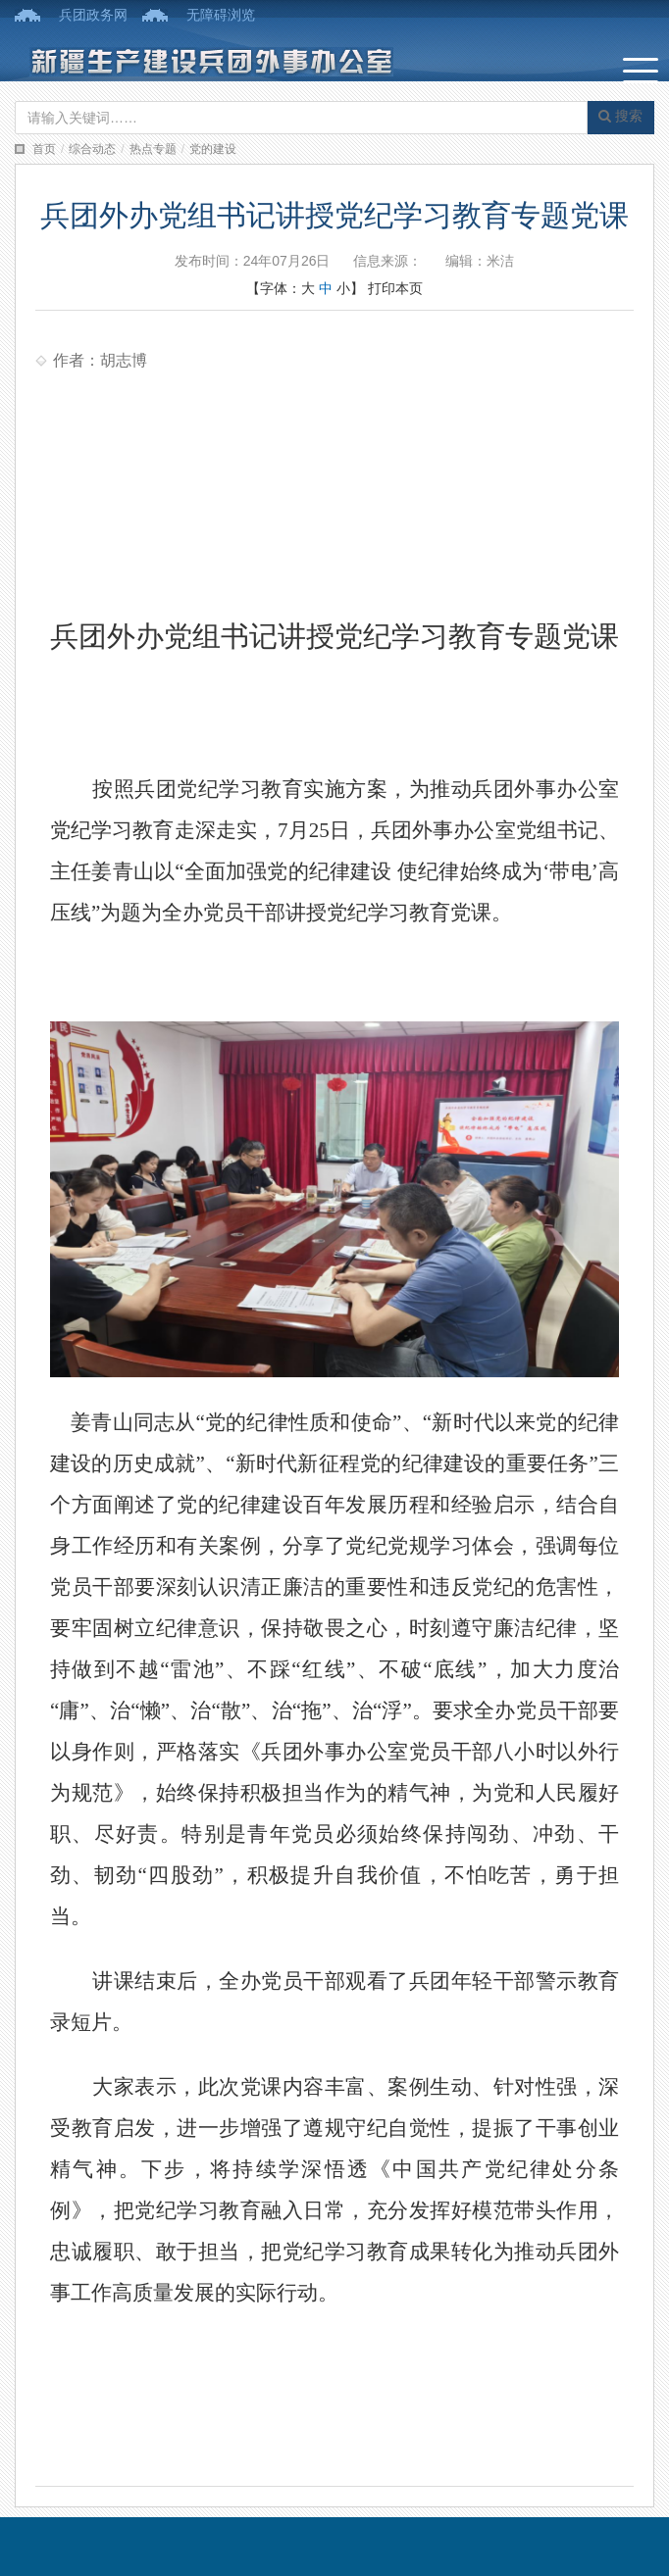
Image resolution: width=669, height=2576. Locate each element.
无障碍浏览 (220, 15)
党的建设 (212, 149)
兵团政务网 (93, 15)
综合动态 (92, 149)
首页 (44, 149)
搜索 (620, 116)
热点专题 (153, 149)
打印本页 (395, 288)
